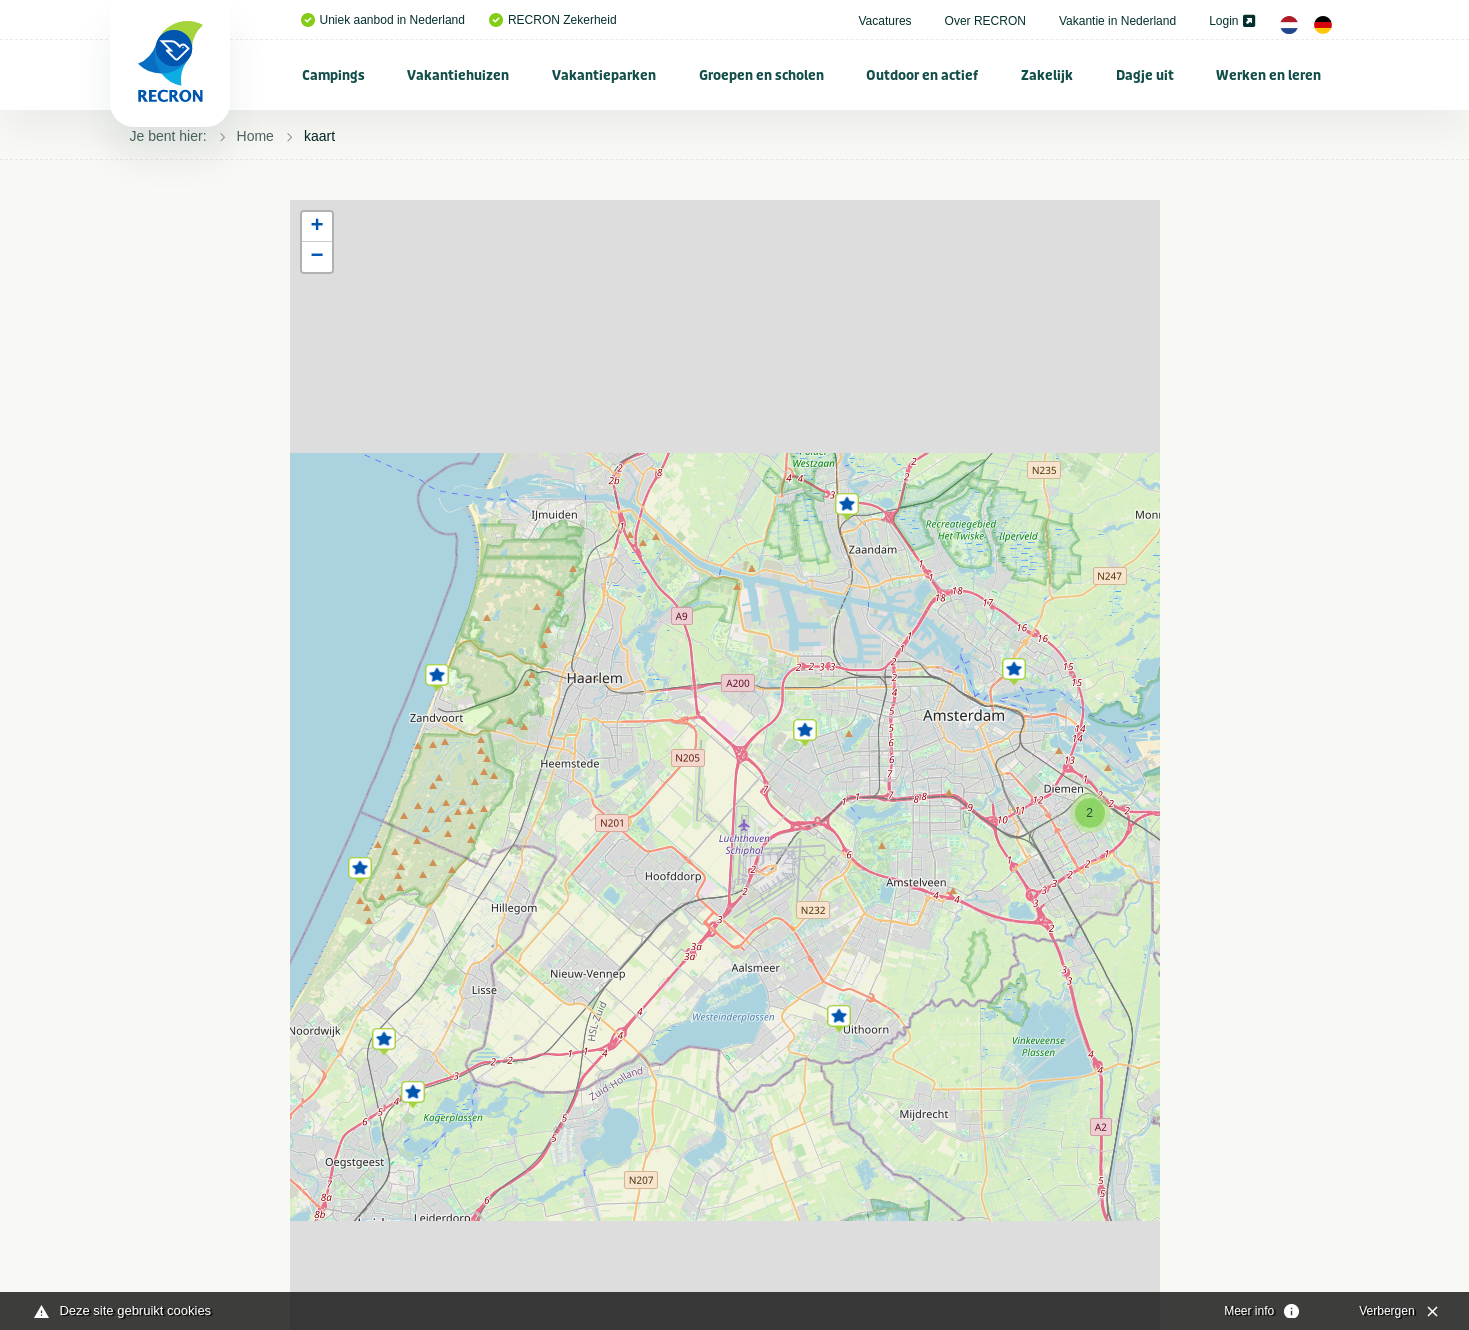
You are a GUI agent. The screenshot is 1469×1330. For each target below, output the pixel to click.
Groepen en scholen (761, 75)
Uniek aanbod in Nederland (383, 20)
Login (1231, 21)
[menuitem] (334, 75)
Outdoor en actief (922, 75)
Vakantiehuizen (458, 75)
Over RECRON (985, 21)
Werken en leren (1268, 75)
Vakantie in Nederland (1117, 21)
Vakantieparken (604, 75)
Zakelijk (1047, 75)
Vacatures (884, 21)
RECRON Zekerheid (553, 20)
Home (255, 136)
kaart (319, 136)
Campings (333, 75)
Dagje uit (1145, 75)
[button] (437, 674)
